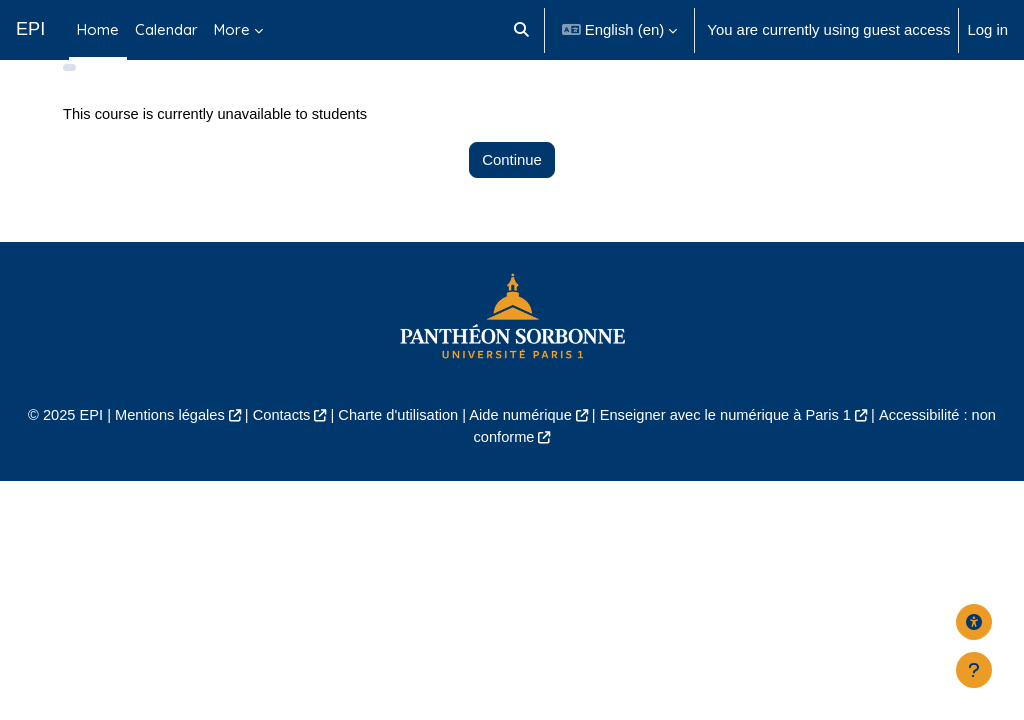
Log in (987, 29)
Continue (512, 189)
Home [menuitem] (98, 29)
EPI (30, 29)
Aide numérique (521, 445)
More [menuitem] (232, 29)
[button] (521, 30)
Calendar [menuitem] (166, 29)
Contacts (277, 445)
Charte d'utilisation (396, 445)
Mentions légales (164, 445)
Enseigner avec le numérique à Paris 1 (729, 445)
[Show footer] (974, 670)
